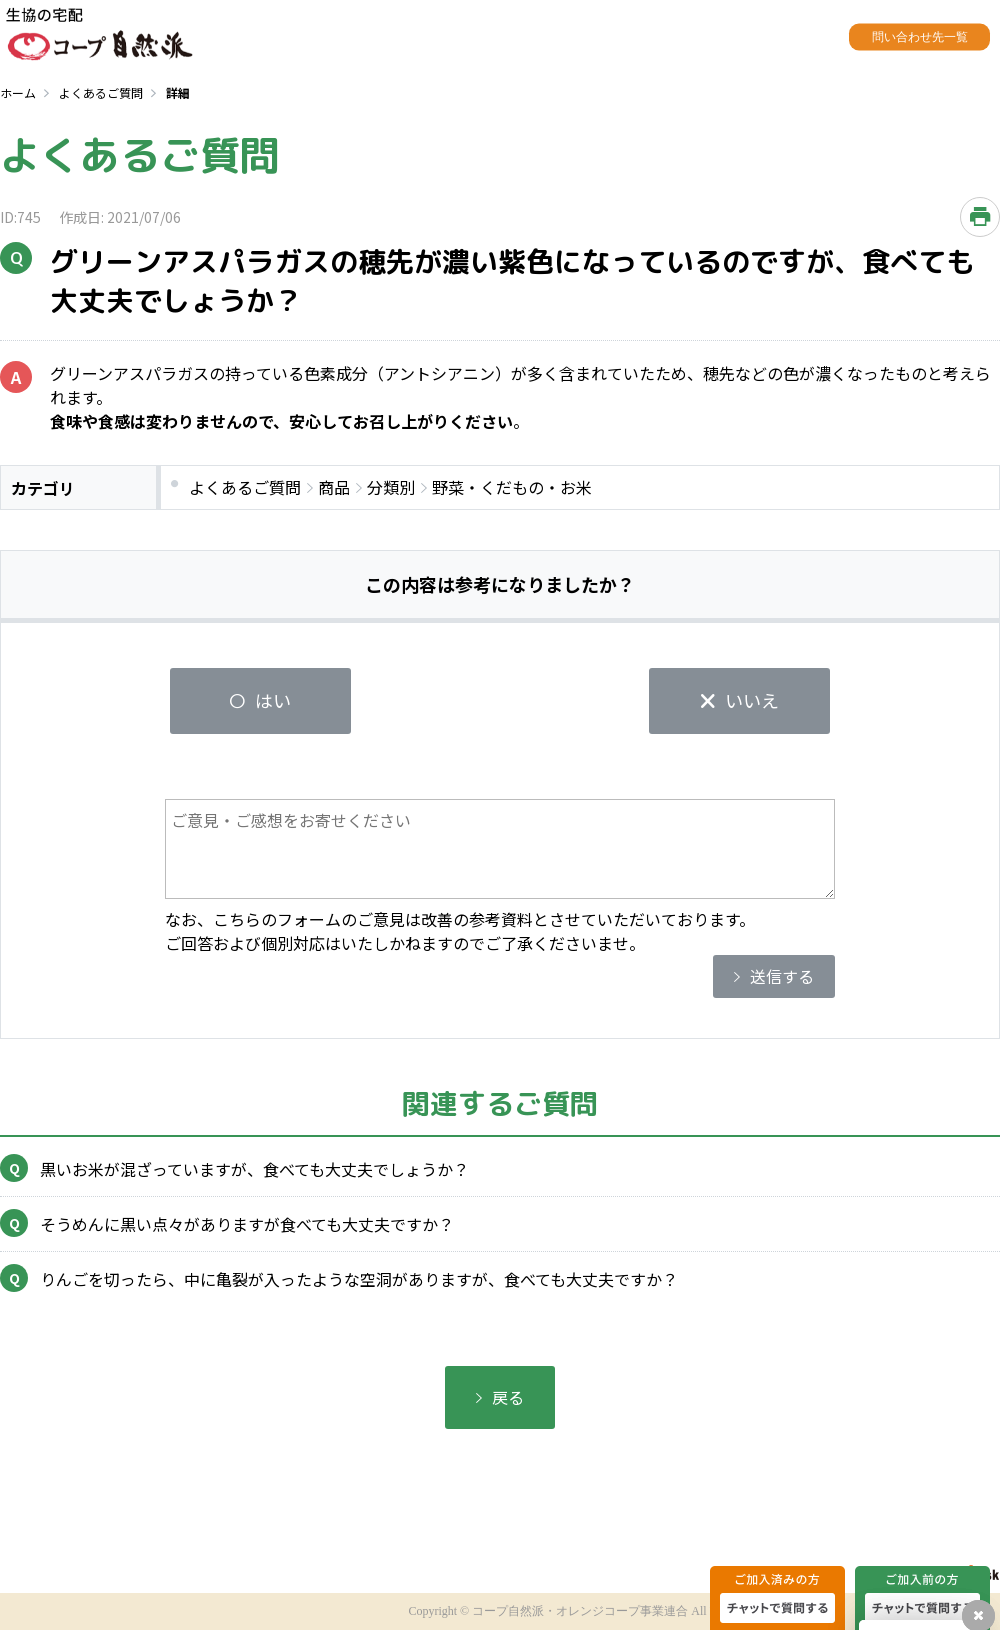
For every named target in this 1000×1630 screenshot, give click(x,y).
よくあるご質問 (101, 92)
